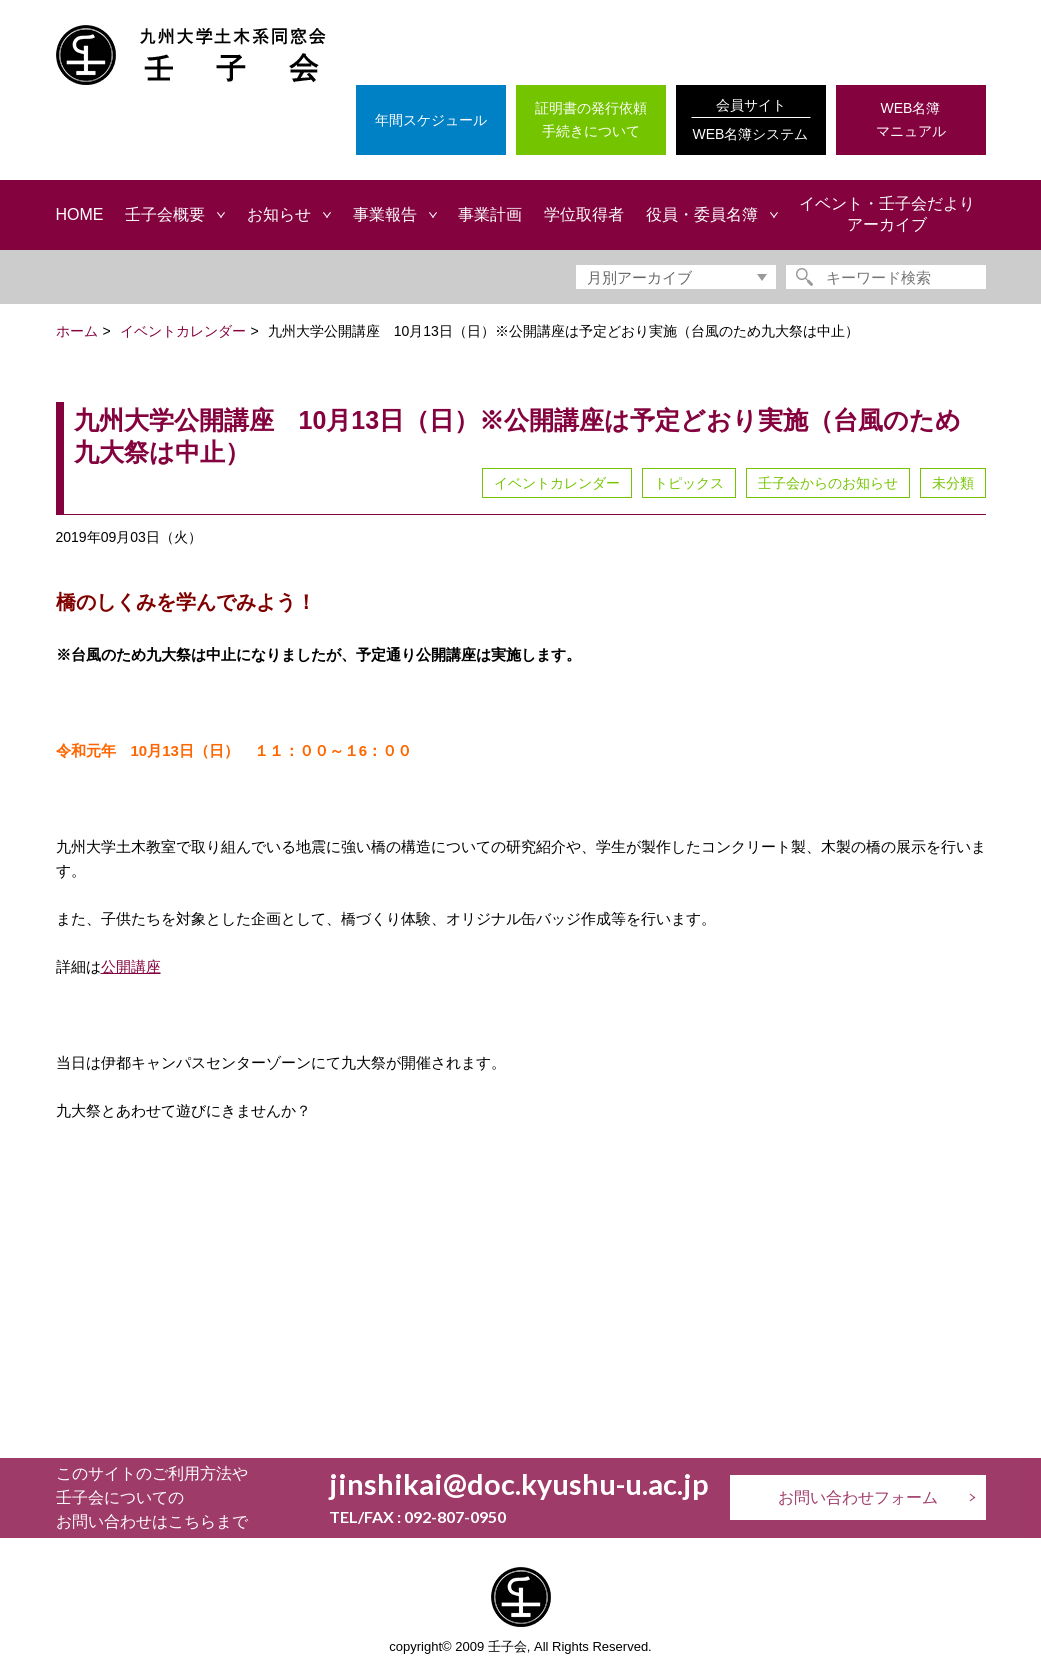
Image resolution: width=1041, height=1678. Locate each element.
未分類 (953, 483)
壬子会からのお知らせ (828, 483)
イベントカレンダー (557, 483)
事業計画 (490, 214)
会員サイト (751, 121)
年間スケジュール (431, 120)
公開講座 (131, 966)
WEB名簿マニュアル (911, 119)
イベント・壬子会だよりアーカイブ (887, 214)
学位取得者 (584, 214)
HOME (80, 214)
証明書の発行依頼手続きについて (591, 119)
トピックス (689, 483)
